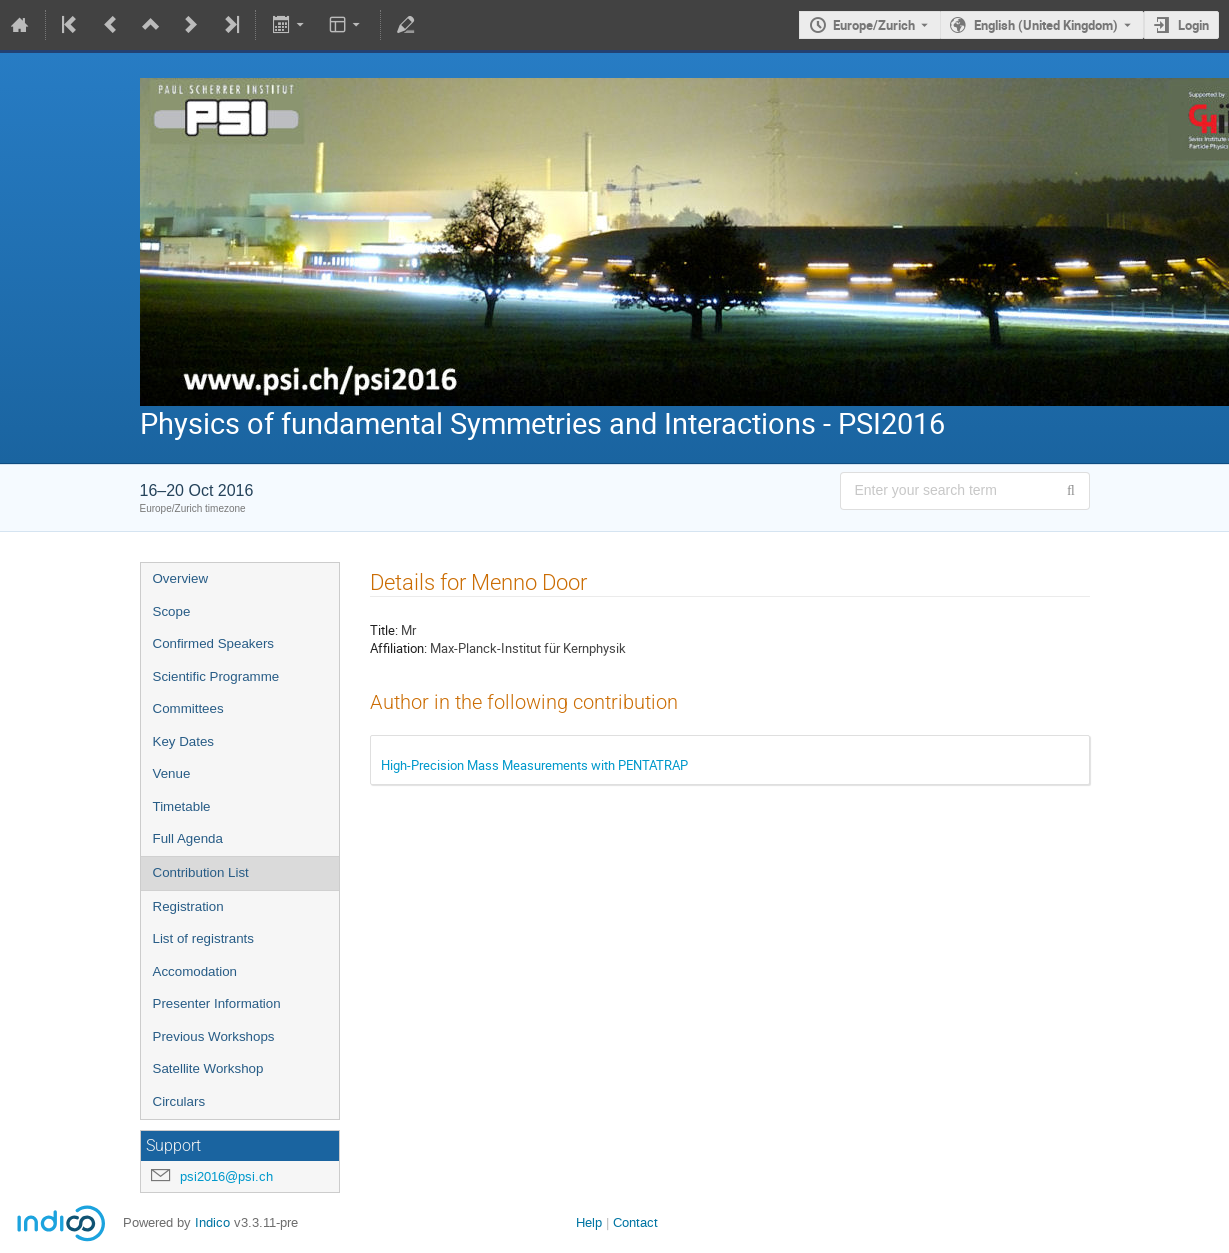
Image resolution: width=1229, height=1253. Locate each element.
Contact (635, 1222)
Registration (188, 906)
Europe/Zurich (874, 25)
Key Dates (184, 741)
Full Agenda (188, 838)
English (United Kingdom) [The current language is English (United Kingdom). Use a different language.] (1046, 25)
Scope (172, 611)
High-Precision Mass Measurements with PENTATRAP (534, 765)
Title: (384, 630)
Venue (172, 773)
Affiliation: (398, 648)
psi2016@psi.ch (226, 1176)
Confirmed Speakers (214, 643)
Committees (188, 708)
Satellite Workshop (208, 1068)
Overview (181, 578)
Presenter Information (217, 1003)
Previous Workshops (214, 1036)
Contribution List (201, 872)
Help (589, 1222)
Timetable (182, 806)
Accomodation (195, 971)
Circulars (179, 1101)
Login (1193, 25)
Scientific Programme (216, 676)
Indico (212, 1222)
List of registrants (203, 938)
